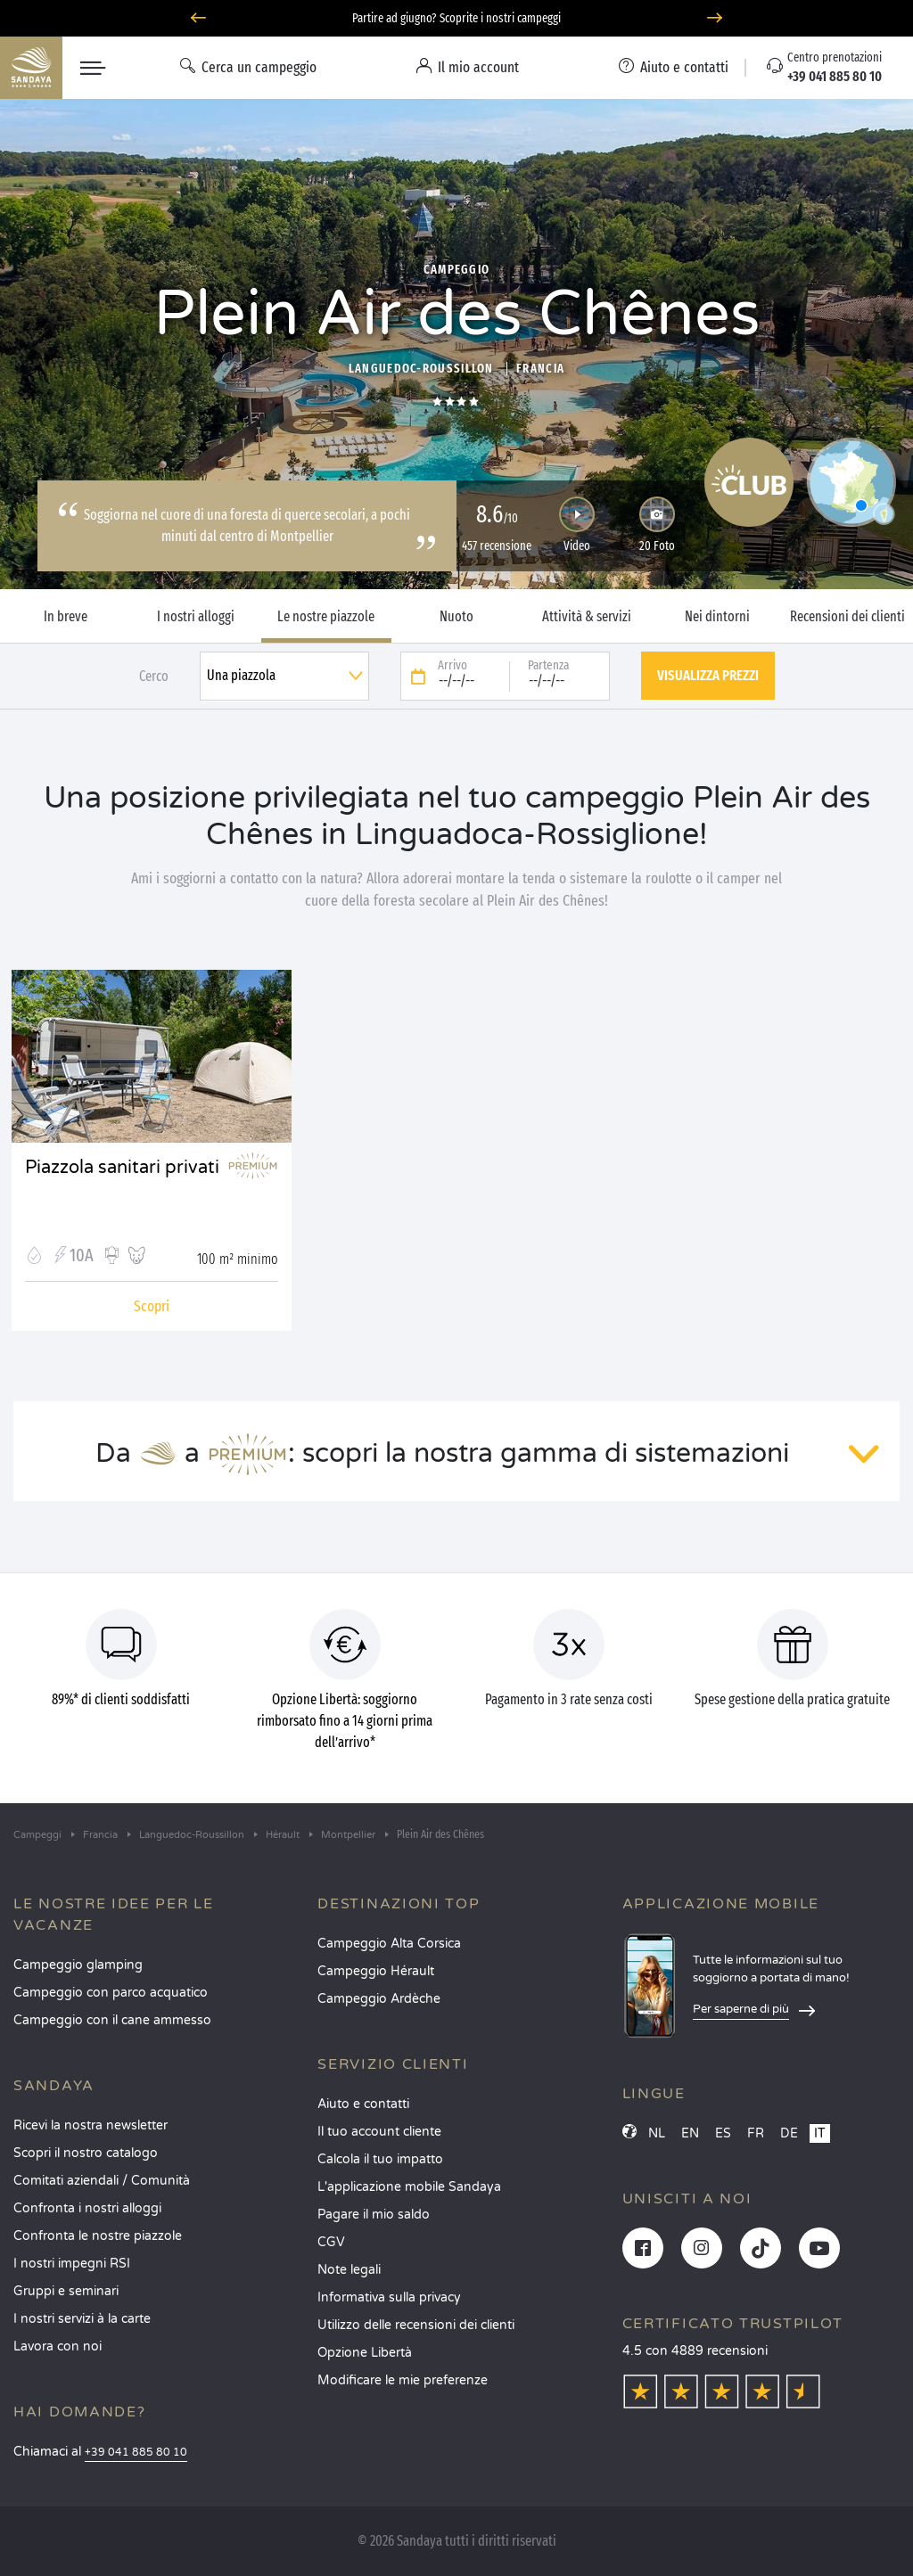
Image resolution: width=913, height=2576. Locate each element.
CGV (331, 2242)
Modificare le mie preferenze (402, 2380)
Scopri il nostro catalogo (85, 2153)
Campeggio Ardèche (378, 1998)
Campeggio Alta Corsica (389, 1943)
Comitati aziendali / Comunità (101, 2180)
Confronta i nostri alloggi (87, 2208)
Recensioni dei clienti (847, 617)
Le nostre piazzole (325, 617)
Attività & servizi (586, 617)
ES (723, 2133)
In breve (65, 617)
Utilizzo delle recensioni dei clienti (415, 2325)
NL (656, 2133)
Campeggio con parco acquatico (110, 1992)
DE (789, 2133)
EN (690, 2133)
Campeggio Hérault (375, 1971)
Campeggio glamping (78, 1965)
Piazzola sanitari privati (122, 1167)
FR (755, 2133)
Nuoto (456, 617)
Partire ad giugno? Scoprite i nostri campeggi (456, 18)
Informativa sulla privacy (389, 2297)
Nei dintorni (717, 617)
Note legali (349, 2269)
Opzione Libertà (364, 2352)
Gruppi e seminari (66, 2291)
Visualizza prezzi (708, 675)
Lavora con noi (57, 2346)
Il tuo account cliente (379, 2131)
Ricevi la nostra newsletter (90, 2125)
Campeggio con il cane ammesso (112, 2020)
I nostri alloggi (195, 617)
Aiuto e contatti (363, 2104)
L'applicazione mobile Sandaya (409, 2187)
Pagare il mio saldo (373, 2214)
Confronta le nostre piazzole (97, 2236)
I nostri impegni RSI (71, 2263)
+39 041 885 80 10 (136, 2452)
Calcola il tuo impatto (380, 2159)
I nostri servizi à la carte (82, 2318)
